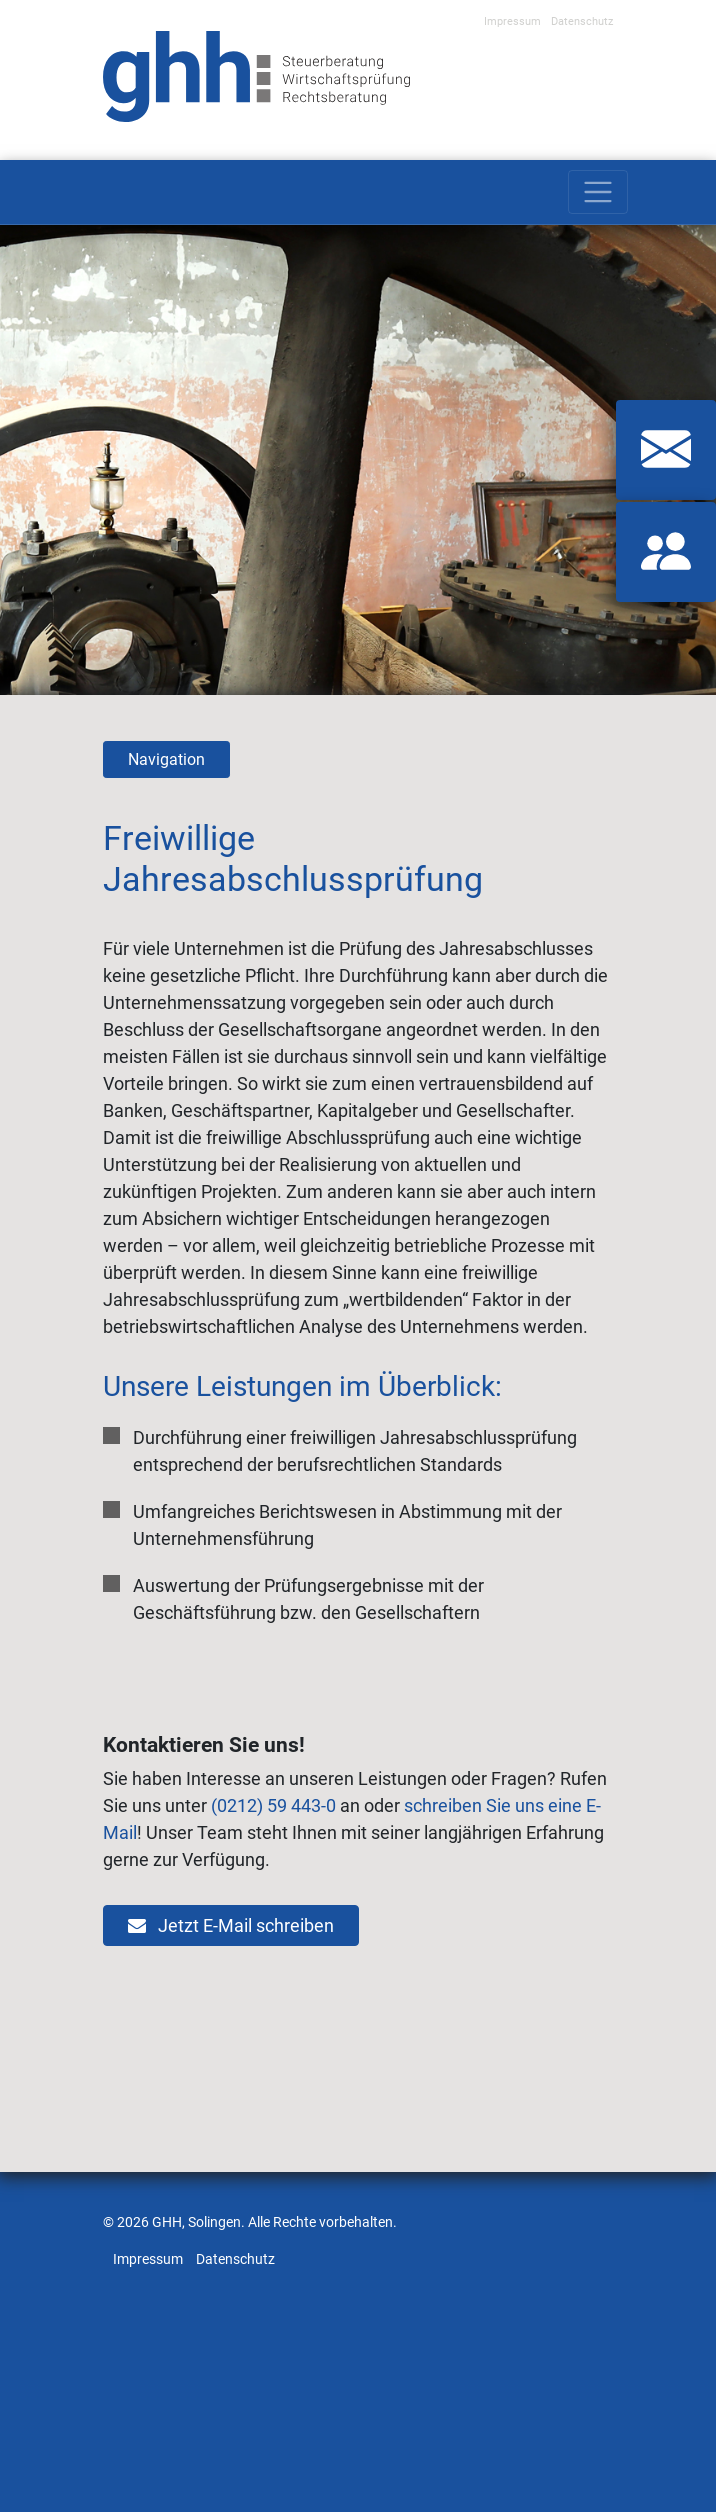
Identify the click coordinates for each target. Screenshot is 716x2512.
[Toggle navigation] (598, 192)
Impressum (512, 21)
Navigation (166, 759)
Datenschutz (582, 21)
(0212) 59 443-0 (273, 1805)
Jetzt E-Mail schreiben (231, 1925)
